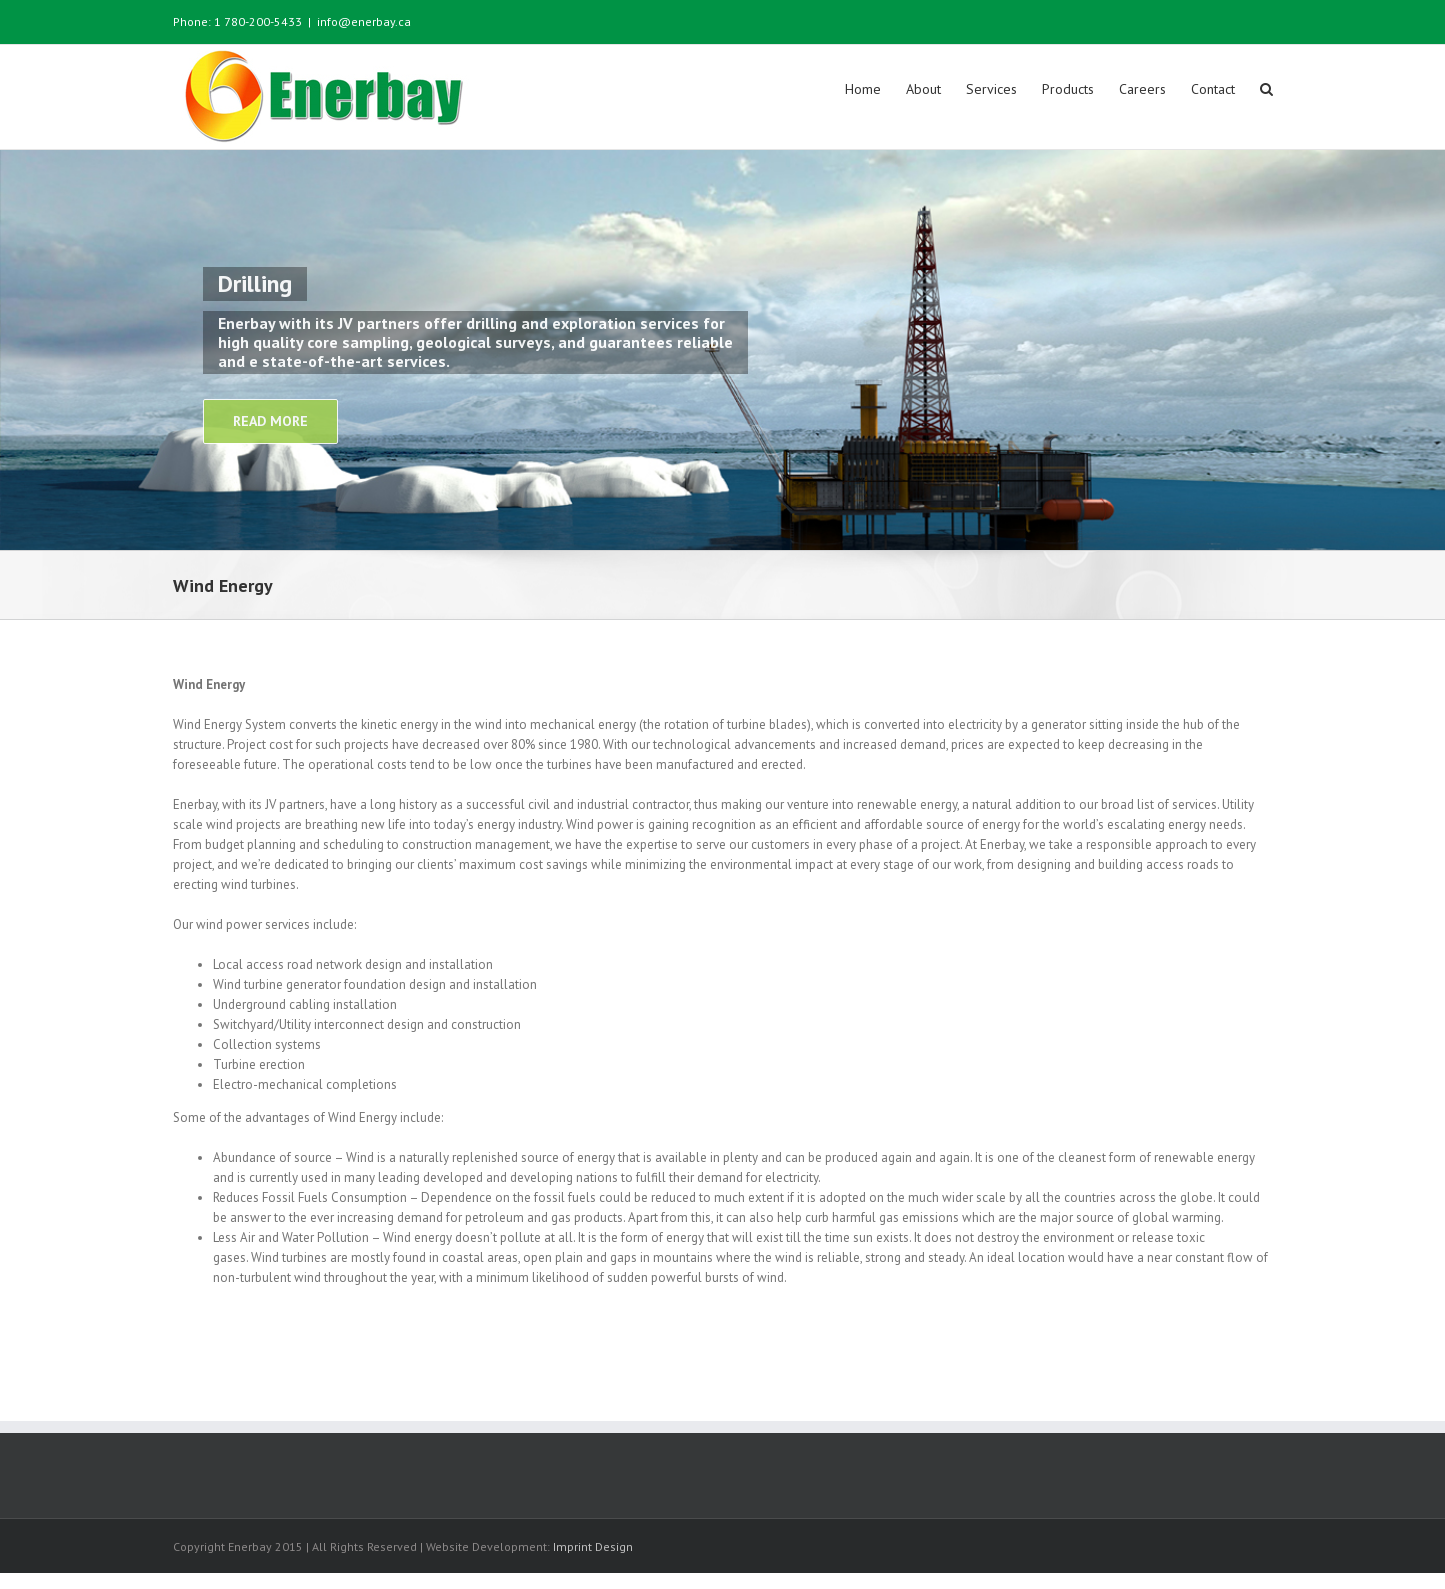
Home (863, 89)
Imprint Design (593, 1545)
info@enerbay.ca (364, 21)
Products (1068, 89)
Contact (1213, 89)
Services (991, 89)
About (923, 89)
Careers (1142, 89)
